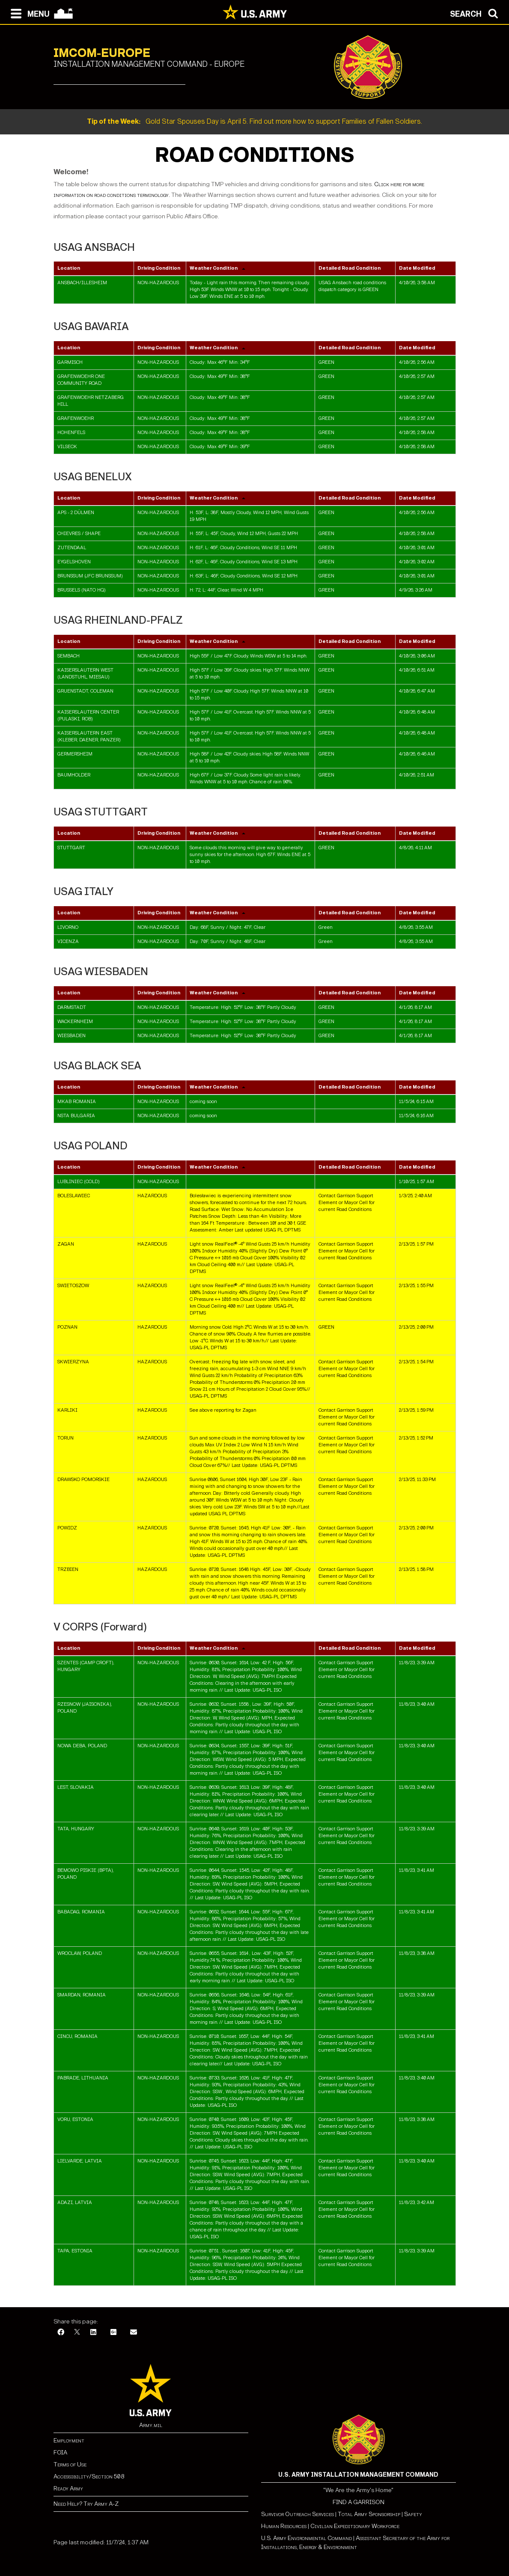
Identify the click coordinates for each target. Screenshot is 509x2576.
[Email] (133, 2332)
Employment (69, 2440)
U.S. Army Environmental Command (306, 2538)
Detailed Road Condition (349, 268)
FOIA (60, 2452)
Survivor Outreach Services (297, 2514)
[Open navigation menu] (28, 13)
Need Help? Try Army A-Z (86, 2504)
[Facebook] (61, 2332)
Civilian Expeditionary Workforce (354, 2526)
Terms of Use (70, 2464)
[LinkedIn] (93, 2332)
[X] (77, 2332)
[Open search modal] (476, 13)
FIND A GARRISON (358, 2502)
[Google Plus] (113, 2332)
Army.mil (150, 2425)
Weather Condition (214, 268)
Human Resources (284, 2526)
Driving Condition (158, 268)
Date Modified (417, 268)
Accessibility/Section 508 (89, 2476)
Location (68, 268)
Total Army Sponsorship (369, 2514)
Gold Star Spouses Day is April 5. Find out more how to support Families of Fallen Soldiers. (254, 121)
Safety (413, 2514)
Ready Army (68, 2488)
